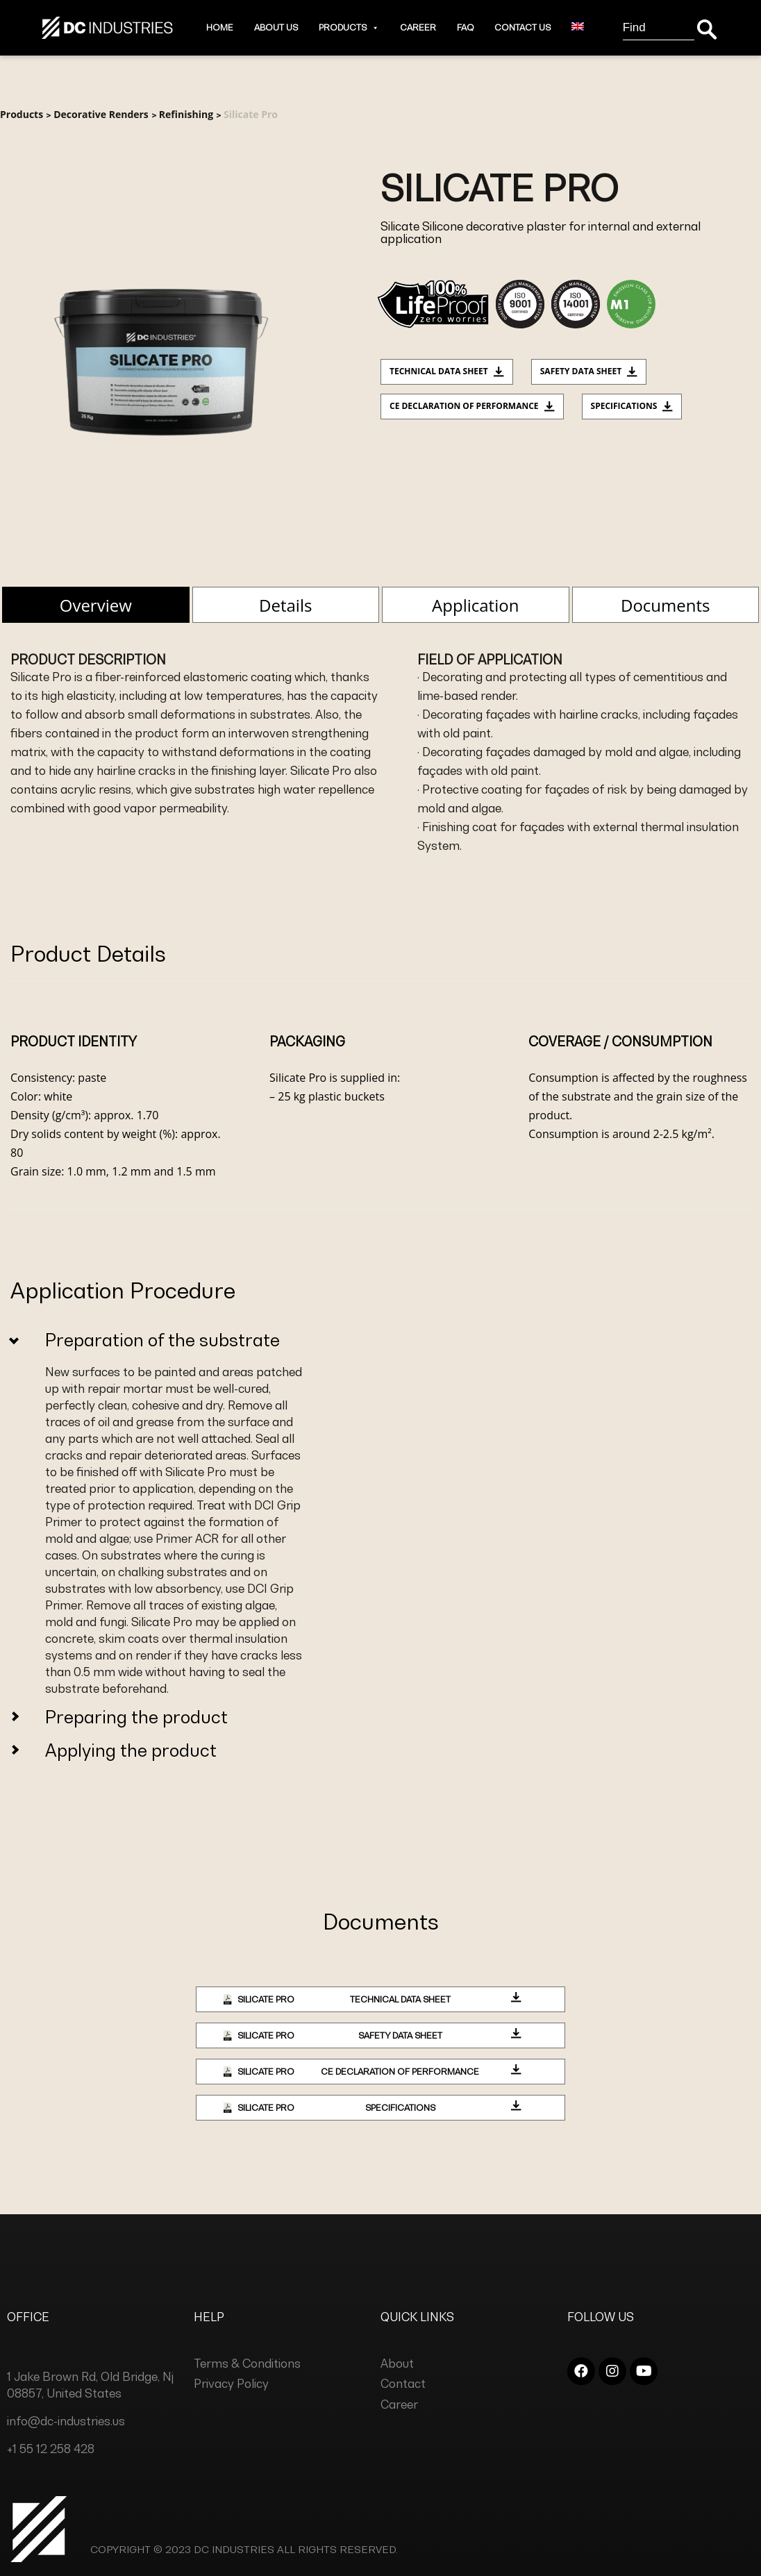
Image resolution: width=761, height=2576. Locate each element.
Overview (96, 605)
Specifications (632, 406)
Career (418, 27)
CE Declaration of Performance (472, 406)
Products (349, 27)
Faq (465, 27)
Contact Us (522, 27)
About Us (276, 27)
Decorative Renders (101, 114)
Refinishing (186, 114)
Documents (665, 605)
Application (475, 605)
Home (219, 27)
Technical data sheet (447, 371)
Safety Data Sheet (588, 371)
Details (285, 605)
